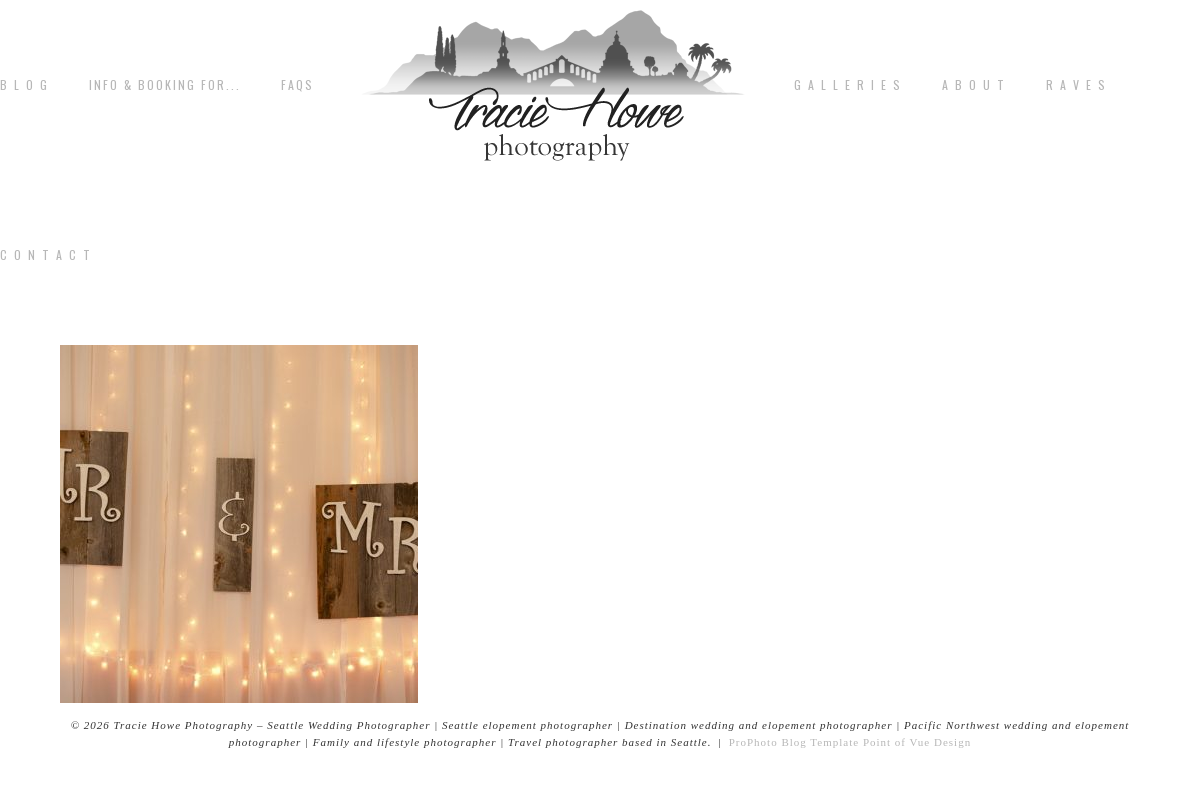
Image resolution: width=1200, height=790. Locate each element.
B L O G (24, 85)
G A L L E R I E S (848, 85)
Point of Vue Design (917, 742)
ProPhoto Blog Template (794, 742)
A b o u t (974, 85)
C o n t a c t (46, 255)
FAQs (297, 85)
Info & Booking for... (165, 85)
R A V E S (1076, 85)
